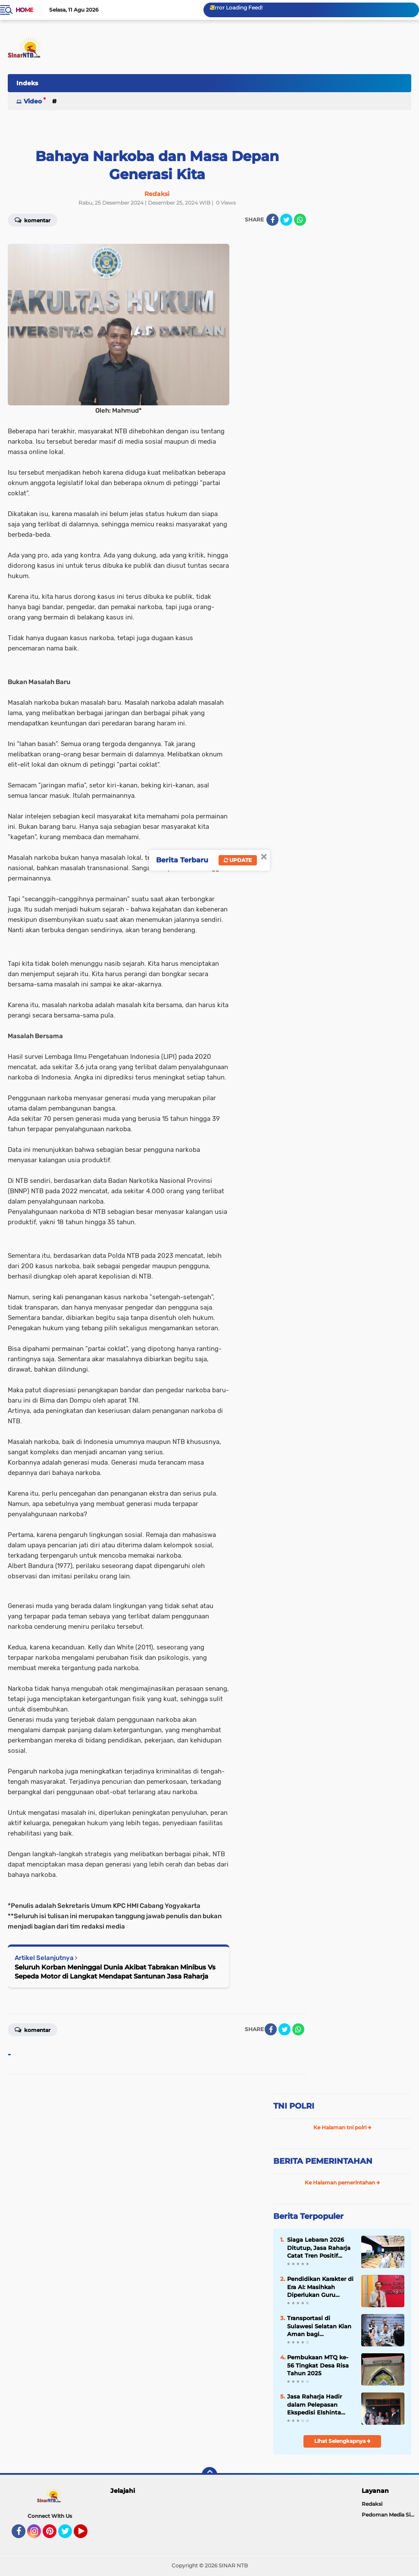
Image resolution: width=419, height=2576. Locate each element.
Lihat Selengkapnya (342, 2441)
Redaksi (372, 2504)
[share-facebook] (272, 220)
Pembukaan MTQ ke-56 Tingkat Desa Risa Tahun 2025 (318, 2365)
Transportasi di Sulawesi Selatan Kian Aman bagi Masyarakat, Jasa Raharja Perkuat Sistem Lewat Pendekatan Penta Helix (319, 2326)
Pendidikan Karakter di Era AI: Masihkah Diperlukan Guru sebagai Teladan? (320, 2287)
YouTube (87, 2535)
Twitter (69, 2535)
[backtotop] (209, 2475)
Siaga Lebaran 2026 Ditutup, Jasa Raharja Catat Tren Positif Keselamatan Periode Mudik (318, 2247)
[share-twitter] (286, 220)
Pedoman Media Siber (390, 2514)
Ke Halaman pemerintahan (342, 2182)
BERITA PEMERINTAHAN (322, 2161)
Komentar (32, 2029)
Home (24, 10)
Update (238, 860)
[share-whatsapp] (300, 220)
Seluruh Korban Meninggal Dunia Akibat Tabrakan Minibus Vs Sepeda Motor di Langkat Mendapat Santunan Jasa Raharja (115, 1971)
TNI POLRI (293, 2106)
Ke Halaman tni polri (342, 2127)
